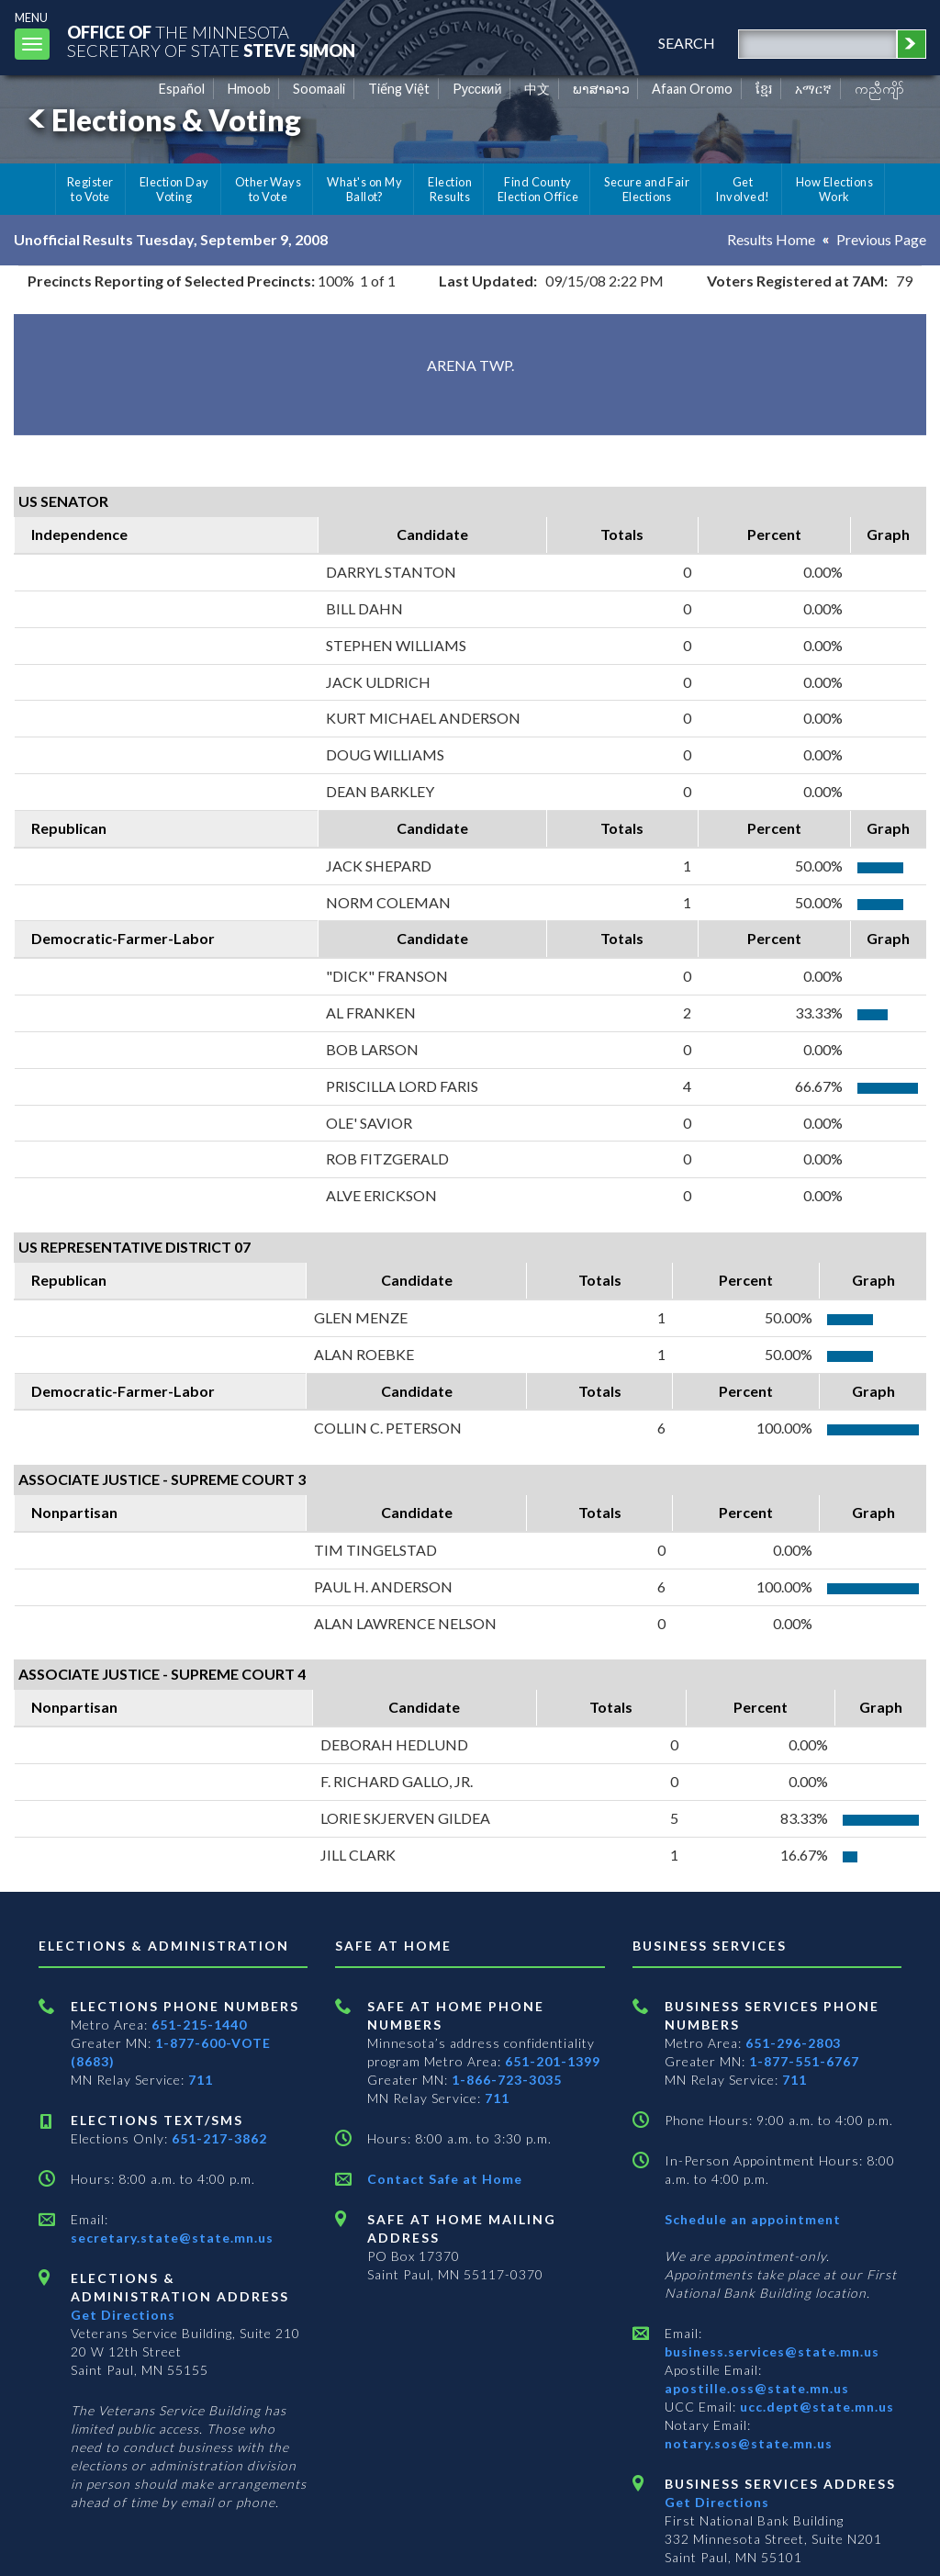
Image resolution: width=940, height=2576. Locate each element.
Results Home (771, 239)
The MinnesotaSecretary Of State (211, 41)
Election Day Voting (174, 189)
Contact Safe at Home (444, 2179)
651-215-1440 (199, 2024)
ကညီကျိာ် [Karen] (879, 88)
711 (200, 2079)
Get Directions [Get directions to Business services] (717, 2502)
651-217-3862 (219, 2138)
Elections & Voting (161, 120)
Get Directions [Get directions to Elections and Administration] (123, 2315)
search (686, 42)
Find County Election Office (538, 189)
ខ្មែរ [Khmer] (764, 88)
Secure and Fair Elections (646, 189)
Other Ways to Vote (268, 189)
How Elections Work (834, 189)
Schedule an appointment (753, 2219)
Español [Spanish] (182, 88)
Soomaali (319, 88)
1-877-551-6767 (804, 2061)
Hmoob (249, 88)
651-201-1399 (552, 2061)
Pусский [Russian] (477, 88)
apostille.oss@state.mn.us (757, 2388)
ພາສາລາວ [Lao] (601, 88)
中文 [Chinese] (537, 88)
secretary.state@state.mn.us (172, 2237)
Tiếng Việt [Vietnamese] (399, 88)
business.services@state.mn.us (772, 2351)
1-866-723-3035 (507, 2079)
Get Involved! (742, 189)
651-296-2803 (793, 2043)
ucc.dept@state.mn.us (815, 2406)
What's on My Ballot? (364, 189)
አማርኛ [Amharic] (813, 88)
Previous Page (881, 239)
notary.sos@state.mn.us (749, 2443)
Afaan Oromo (692, 88)
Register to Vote (90, 189)
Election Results (450, 189)
